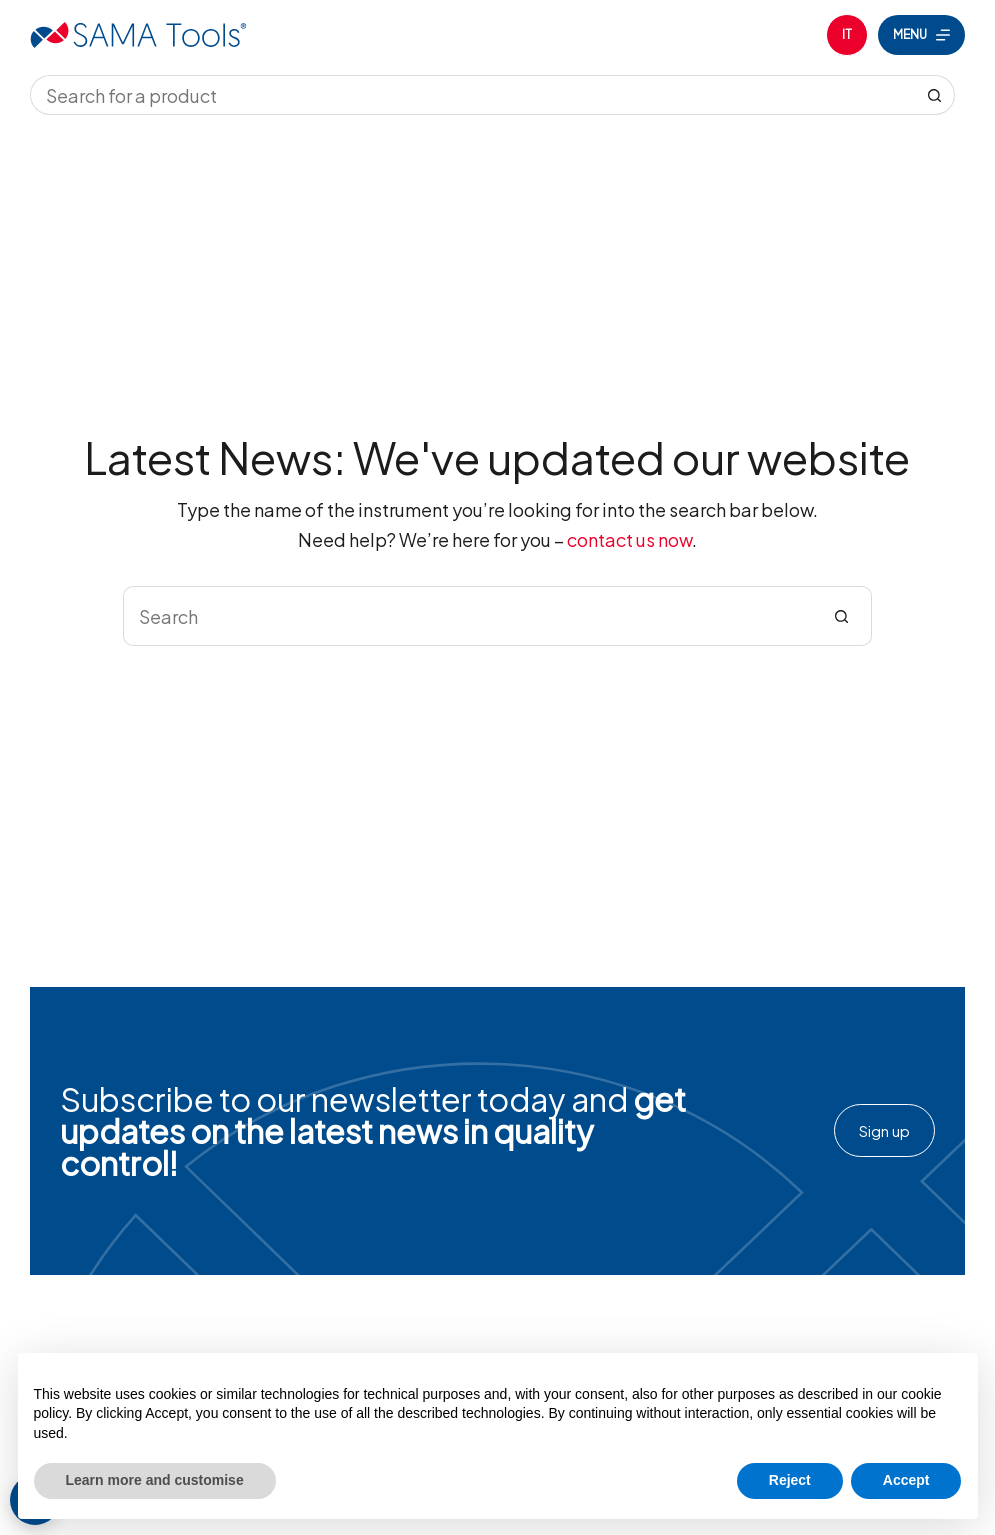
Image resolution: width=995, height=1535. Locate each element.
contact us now (629, 539)
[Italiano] (847, 35)
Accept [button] (906, 1480)
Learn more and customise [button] (155, 1480)
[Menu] (921, 35)
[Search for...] (472, 95)
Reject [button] (790, 1480)
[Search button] (935, 95)
